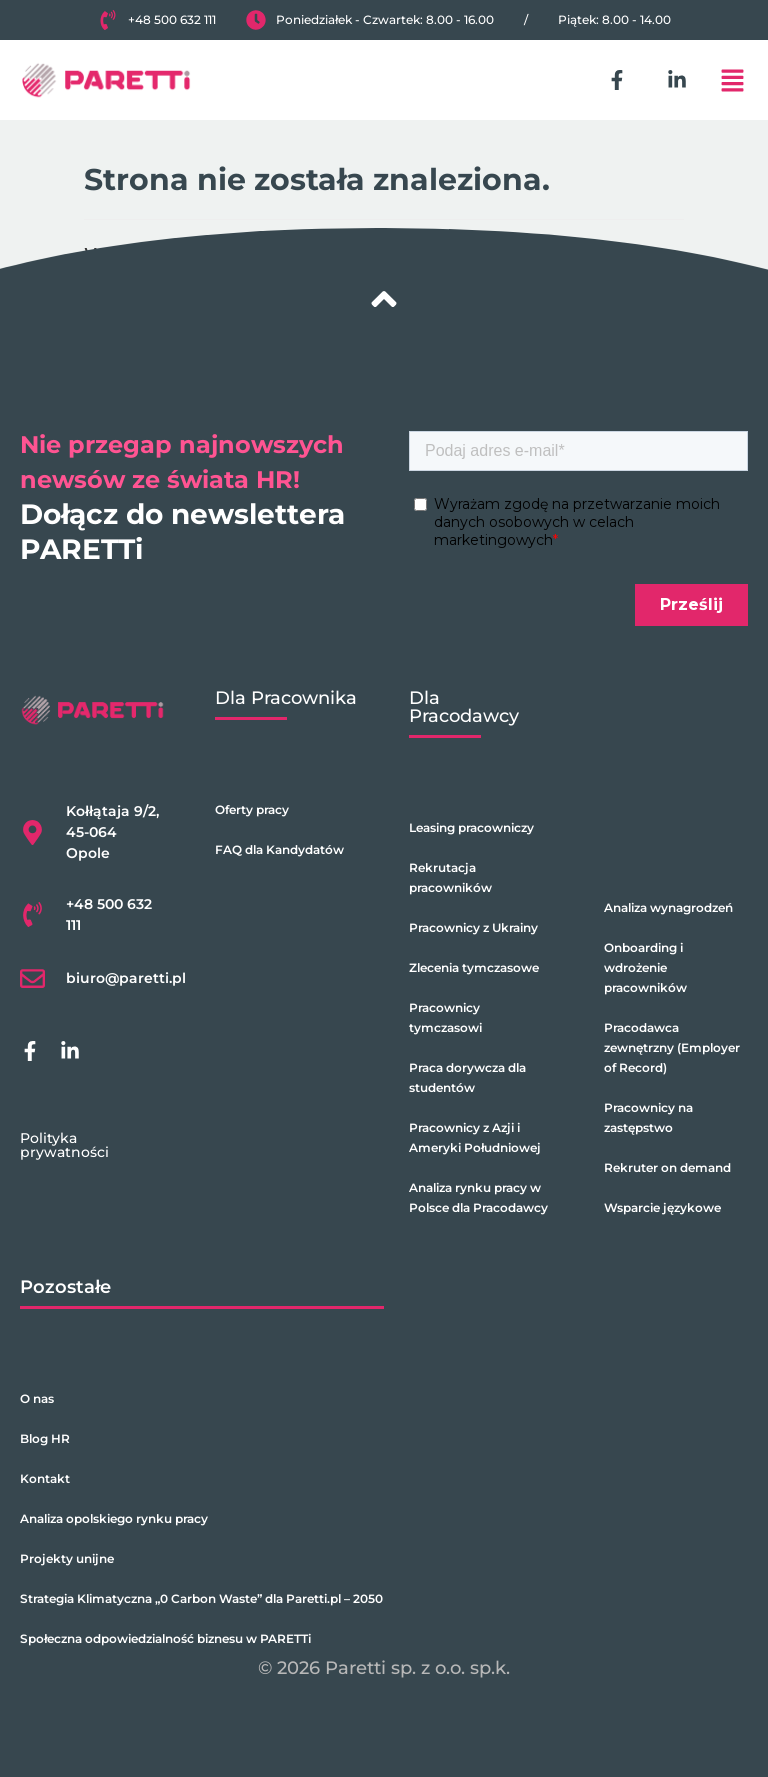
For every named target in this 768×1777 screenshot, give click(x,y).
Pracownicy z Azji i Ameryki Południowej (475, 1137)
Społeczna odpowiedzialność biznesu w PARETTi (165, 1638)
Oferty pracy (252, 809)
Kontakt (45, 1478)
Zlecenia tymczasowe (474, 967)
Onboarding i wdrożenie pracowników (645, 967)
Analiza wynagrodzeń (668, 907)
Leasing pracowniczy (471, 827)
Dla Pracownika (286, 698)
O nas (37, 1398)
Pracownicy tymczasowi (445, 1017)
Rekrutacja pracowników (450, 877)
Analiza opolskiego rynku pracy (114, 1518)
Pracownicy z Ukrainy (473, 927)
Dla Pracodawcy (464, 707)
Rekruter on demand (667, 1167)
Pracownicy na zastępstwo (648, 1117)
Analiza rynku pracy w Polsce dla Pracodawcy (478, 1197)
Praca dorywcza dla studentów (467, 1077)
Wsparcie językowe (662, 1207)
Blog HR (45, 1438)
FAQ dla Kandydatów (279, 849)
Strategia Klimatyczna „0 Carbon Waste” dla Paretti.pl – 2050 (201, 1598)
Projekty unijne (67, 1558)
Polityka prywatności (64, 1145)
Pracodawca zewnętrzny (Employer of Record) (672, 1047)
